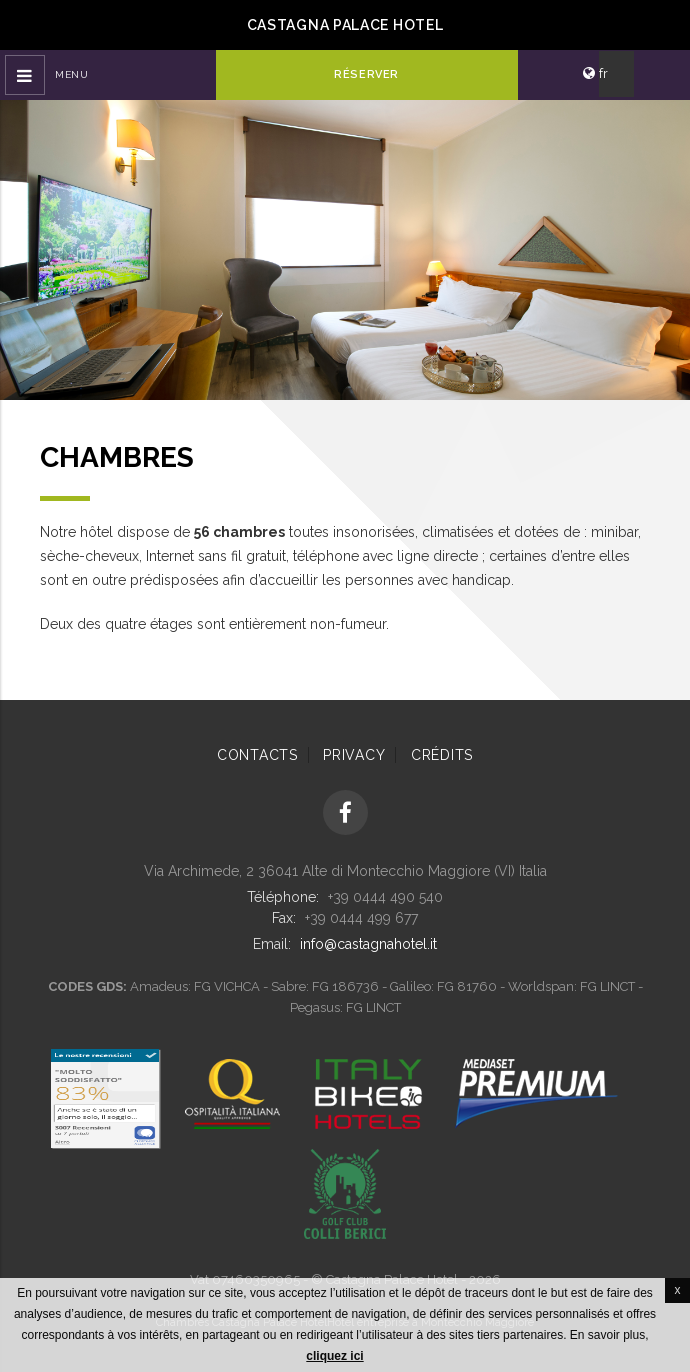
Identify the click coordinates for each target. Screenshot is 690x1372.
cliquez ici (334, 1356)
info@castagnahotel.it (368, 944)
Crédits (442, 755)
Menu (71, 74)
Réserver (366, 74)
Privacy (354, 755)
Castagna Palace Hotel (345, 25)
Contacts (257, 755)
